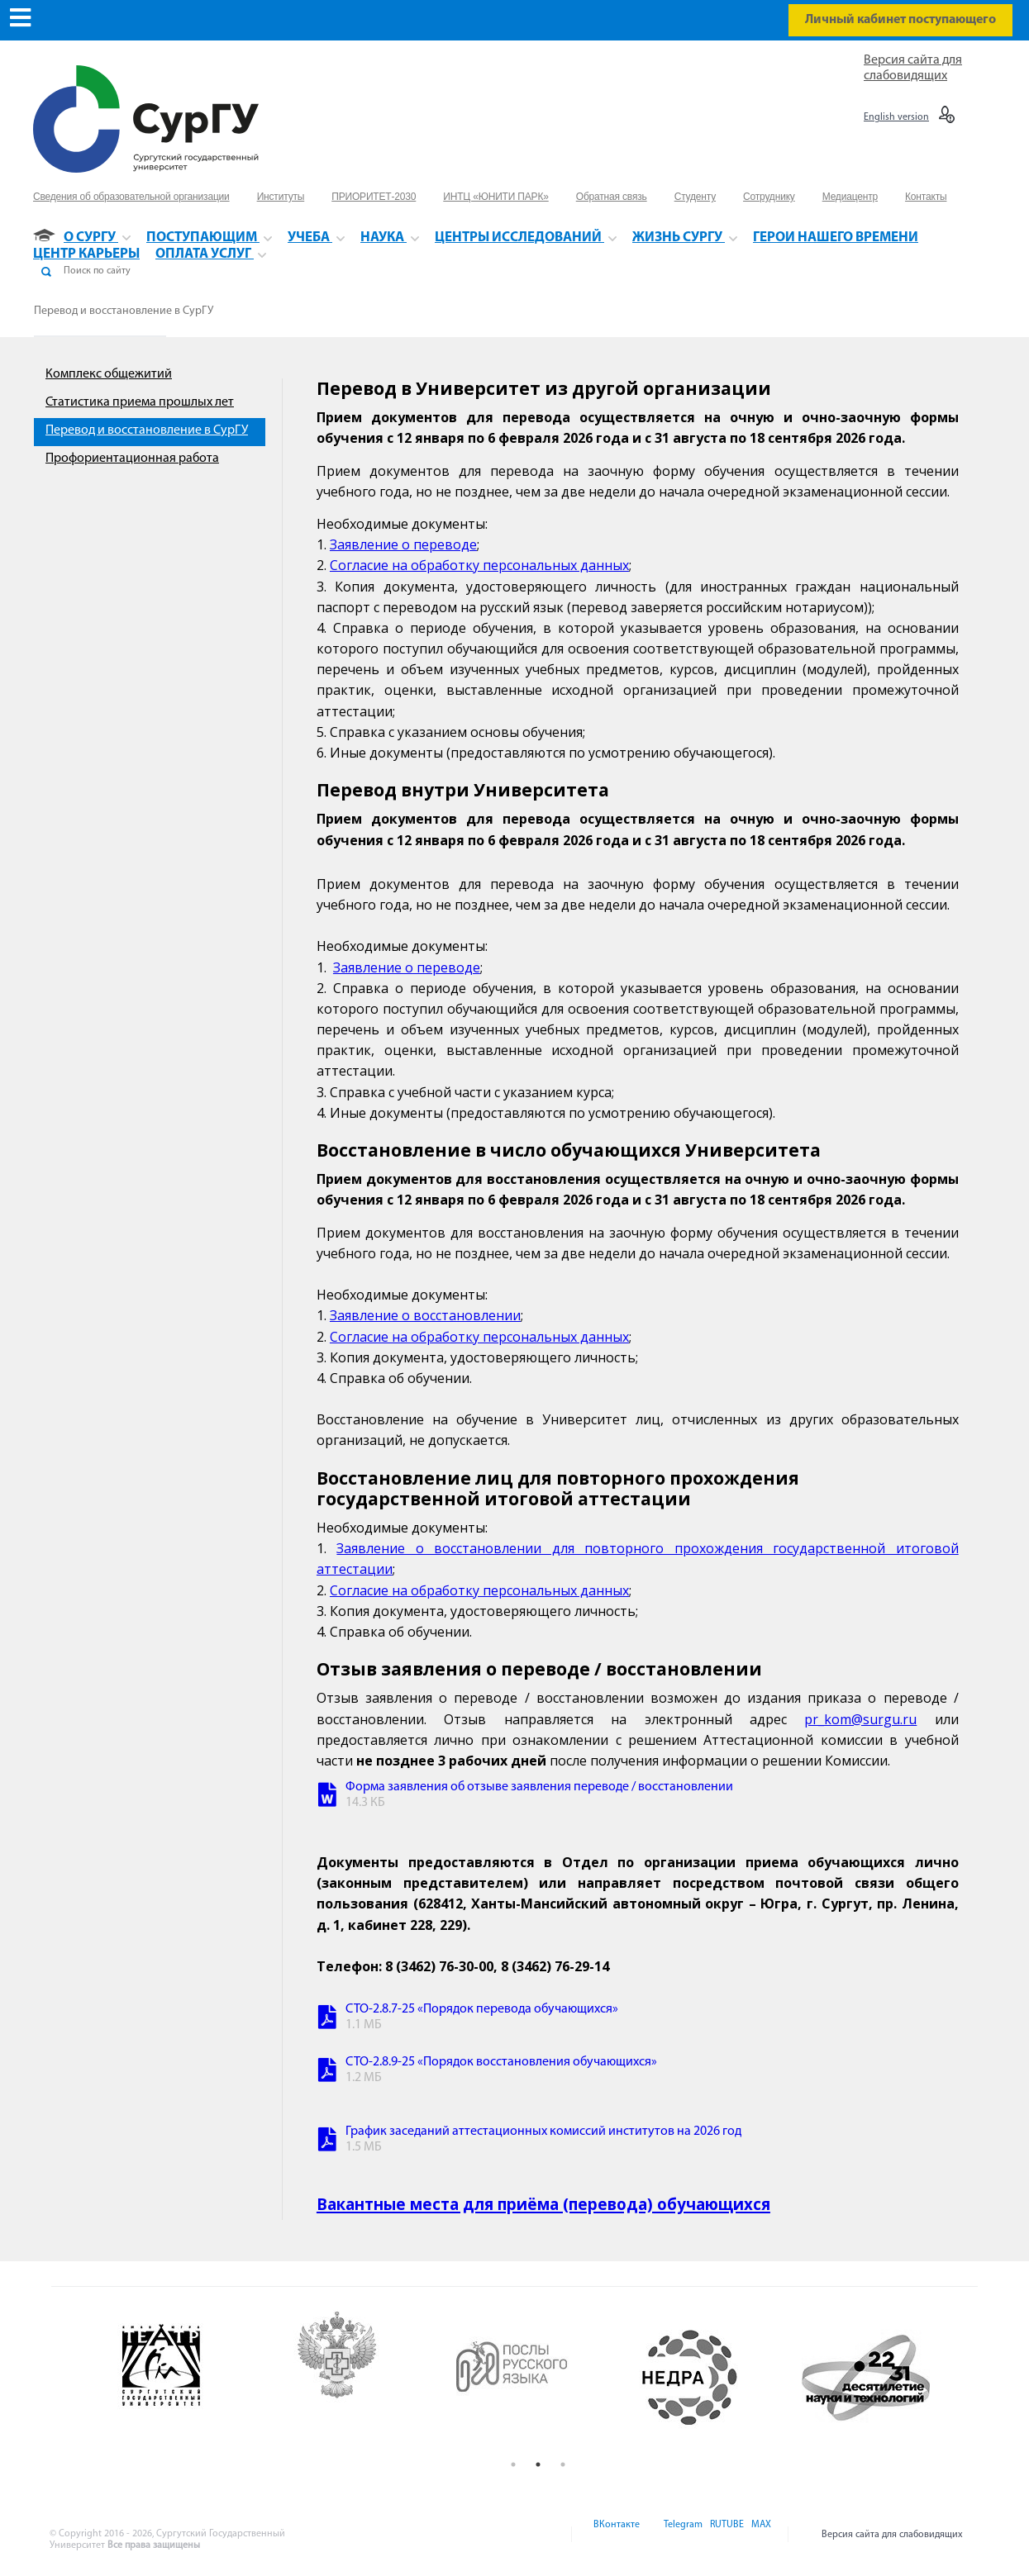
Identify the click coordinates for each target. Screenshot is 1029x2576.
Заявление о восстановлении (425, 1315)
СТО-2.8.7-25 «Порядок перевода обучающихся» (481, 2009)
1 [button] (513, 2464)
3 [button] (563, 2464)
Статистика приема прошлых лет (139, 402)
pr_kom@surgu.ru (860, 1719)
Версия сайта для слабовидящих (892, 2535)
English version (896, 117)
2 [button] (538, 2464)
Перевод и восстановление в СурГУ (123, 311)
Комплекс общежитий (108, 374)
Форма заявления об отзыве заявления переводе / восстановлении (539, 1787)
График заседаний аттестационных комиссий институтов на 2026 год (543, 2131)
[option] (186, 2377)
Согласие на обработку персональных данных (479, 565)
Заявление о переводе (403, 544)
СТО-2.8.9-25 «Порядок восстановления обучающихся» (501, 2062)
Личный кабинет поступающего (900, 19)
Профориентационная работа (132, 458)
